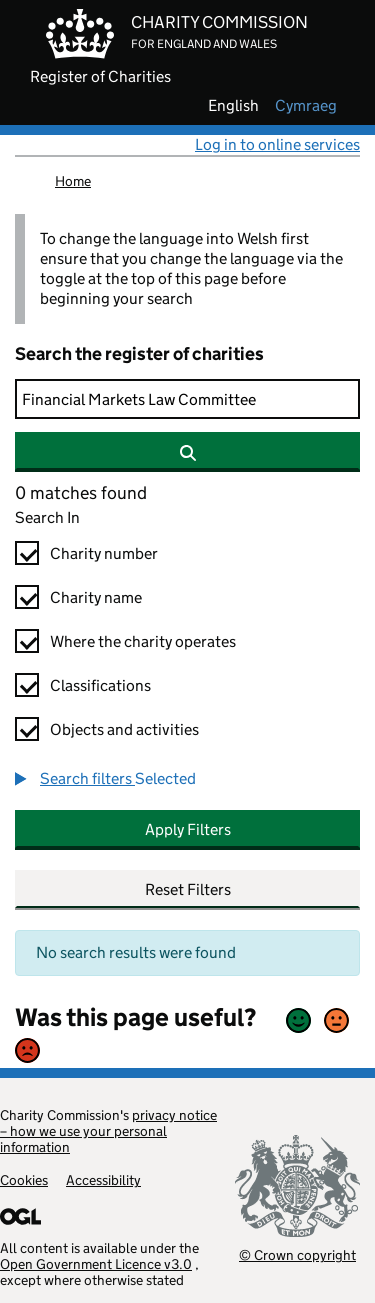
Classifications (100, 685)
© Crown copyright (297, 1254)
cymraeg (306, 106)
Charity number (104, 553)
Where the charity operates (143, 641)
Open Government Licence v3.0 (96, 1264)
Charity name (96, 597)
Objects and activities (124, 729)
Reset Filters (188, 889)
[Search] (187, 399)
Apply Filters (188, 829)
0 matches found (81, 493)
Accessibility (103, 1180)
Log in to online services (277, 144)
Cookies (24, 1180)
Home (73, 181)
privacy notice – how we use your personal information (108, 1131)
